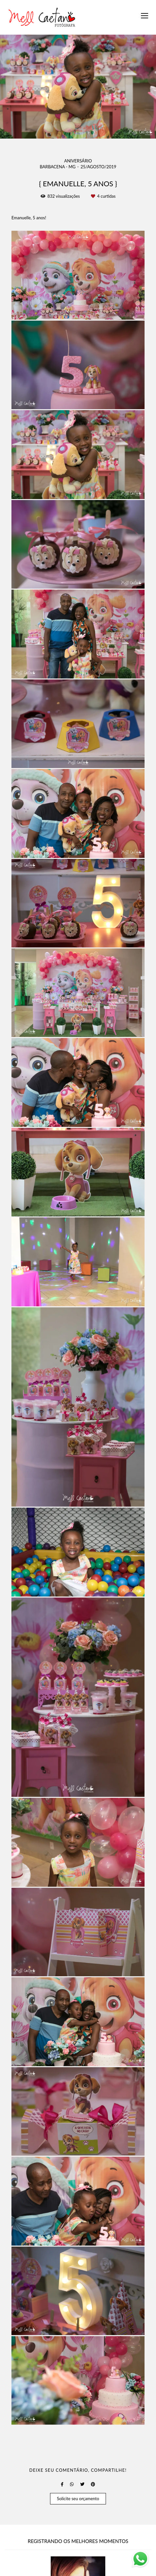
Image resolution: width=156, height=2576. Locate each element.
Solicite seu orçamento (78, 2498)
